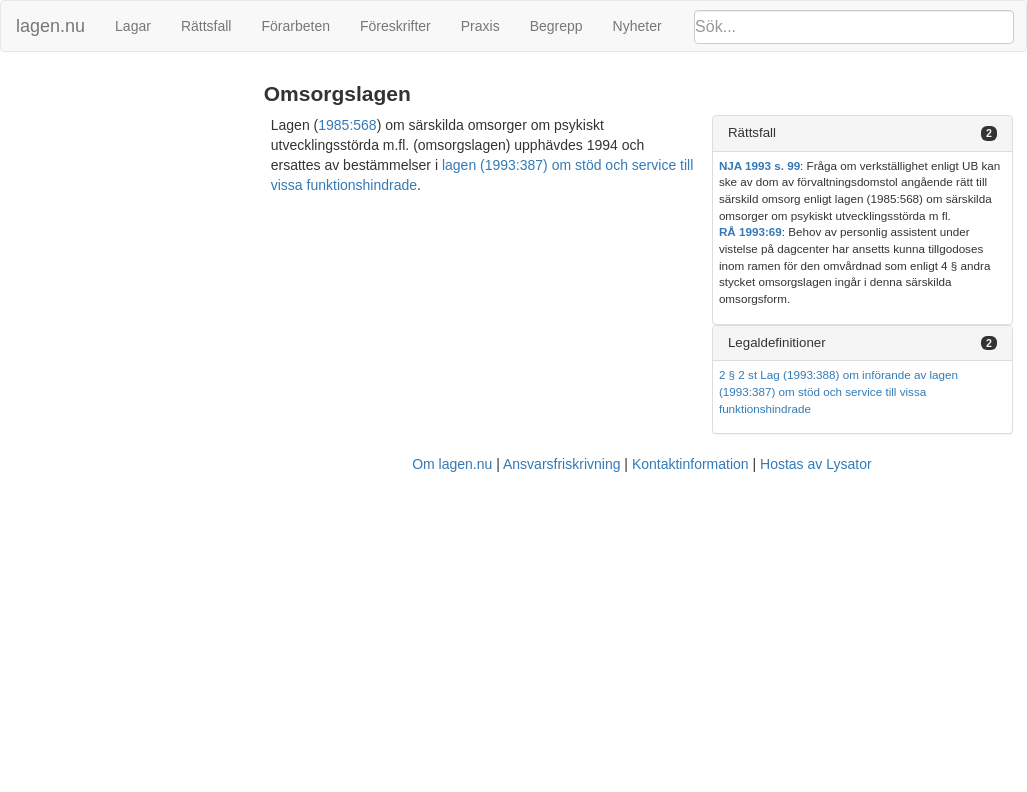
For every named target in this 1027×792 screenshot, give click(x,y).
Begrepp (556, 26)
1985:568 (347, 125)
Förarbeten (295, 26)
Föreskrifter (395, 26)
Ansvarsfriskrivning (561, 464)
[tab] (862, 133)
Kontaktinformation (690, 464)
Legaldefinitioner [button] (777, 342)
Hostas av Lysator (816, 464)
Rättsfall (206, 26)
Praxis (480, 26)
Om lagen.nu (452, 464)
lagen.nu (50, 26)
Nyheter (637, 26)
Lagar (133, 26)
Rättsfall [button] (752, 132)
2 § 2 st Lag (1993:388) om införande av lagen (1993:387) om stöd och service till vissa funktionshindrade (838, 391)
